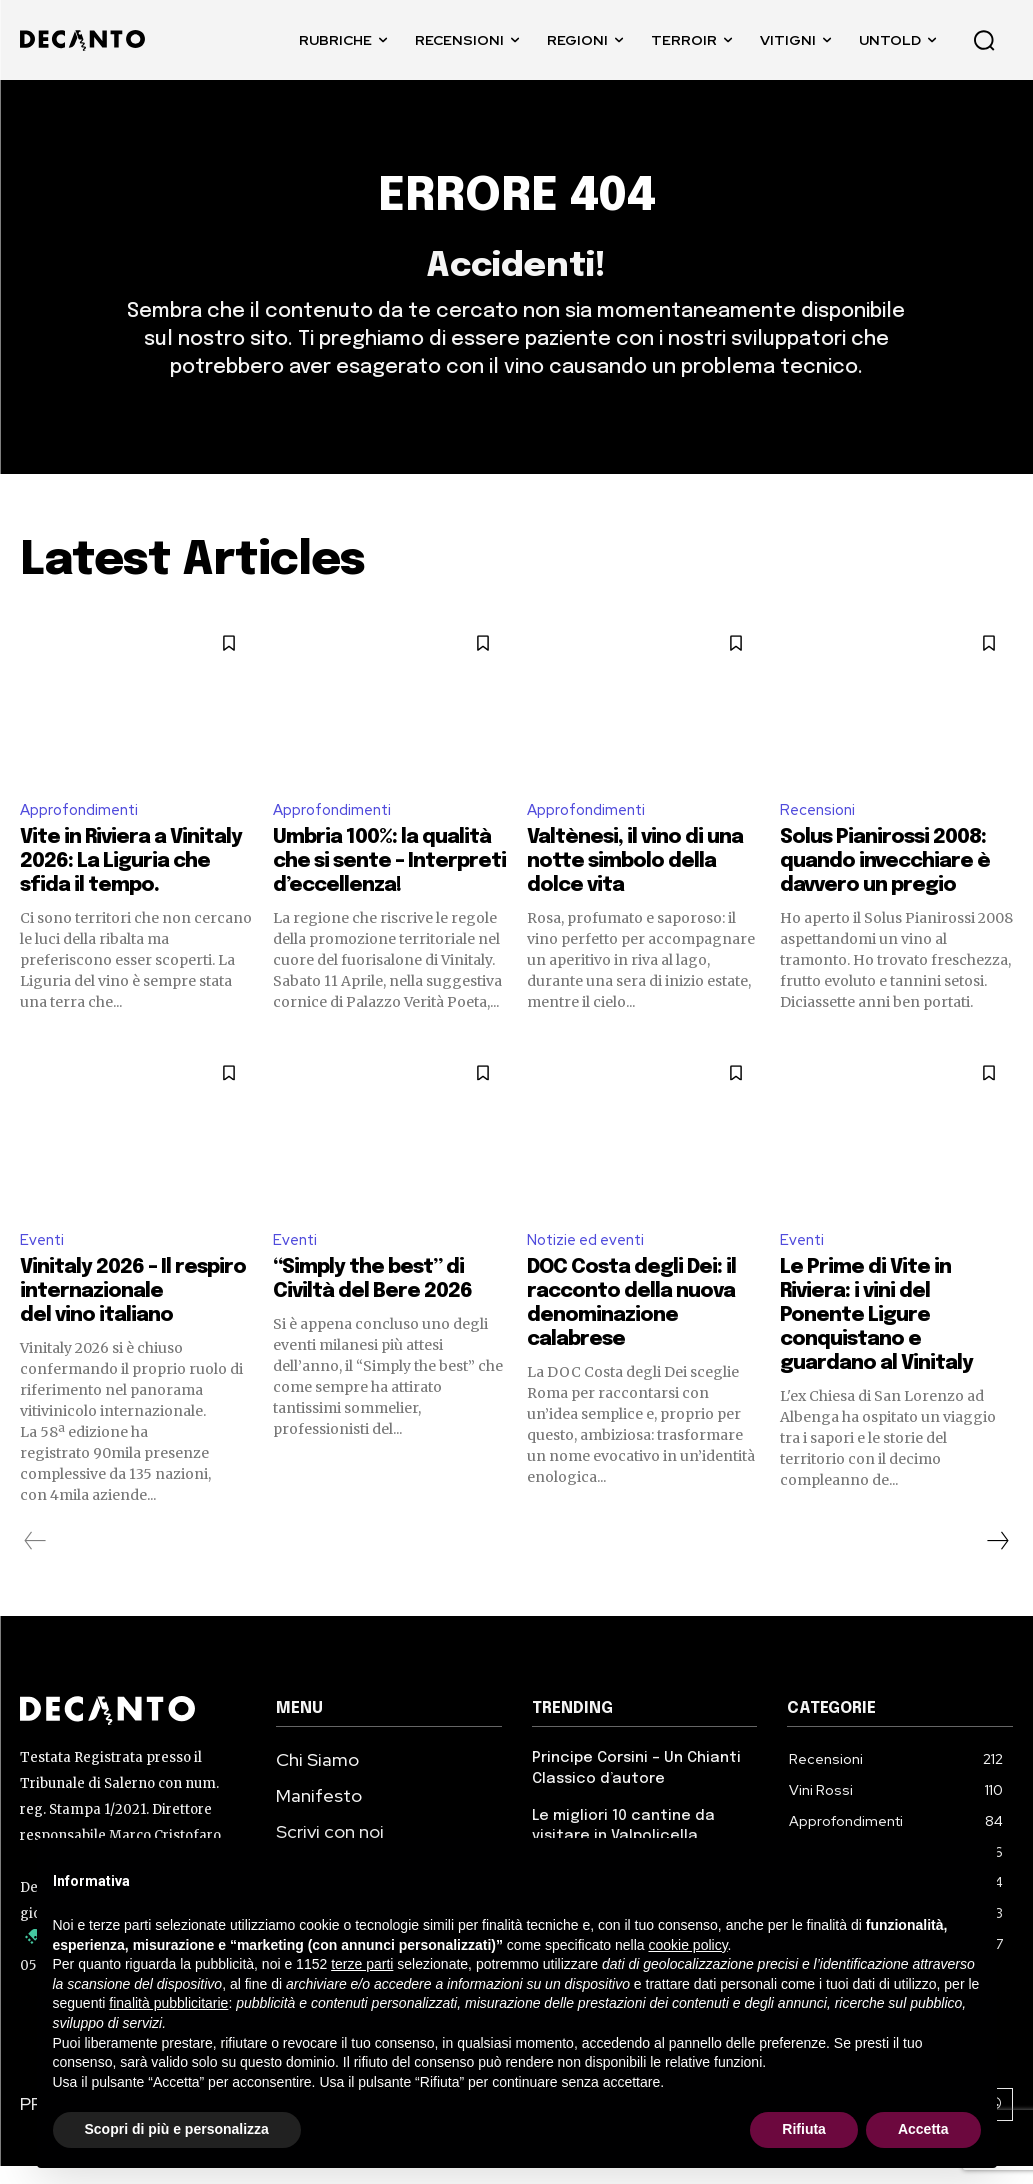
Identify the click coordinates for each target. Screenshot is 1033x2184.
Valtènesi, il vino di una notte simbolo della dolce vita (635, 880)
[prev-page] (35, 1562)
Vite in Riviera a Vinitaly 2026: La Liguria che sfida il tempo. (131, 880)
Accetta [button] (923, 2129)
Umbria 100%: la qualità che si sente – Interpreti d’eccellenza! (389, 880)
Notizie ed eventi (590, 1259)
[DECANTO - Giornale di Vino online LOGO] (87, 40)
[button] (984, 40)
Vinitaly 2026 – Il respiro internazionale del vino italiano (133, 1312)
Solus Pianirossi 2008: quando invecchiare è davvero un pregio (885, 880)
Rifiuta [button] (804, 2129)
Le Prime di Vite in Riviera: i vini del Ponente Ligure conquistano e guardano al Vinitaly (876, 1336)
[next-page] (997, 1562)
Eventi (43, 1259)
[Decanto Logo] (133, 1732)
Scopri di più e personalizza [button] (177, 2129)
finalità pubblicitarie (168, 2003)
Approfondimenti (83, 827)
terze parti (362, 1964)
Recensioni (820, 827)
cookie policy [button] (687, 1945)
